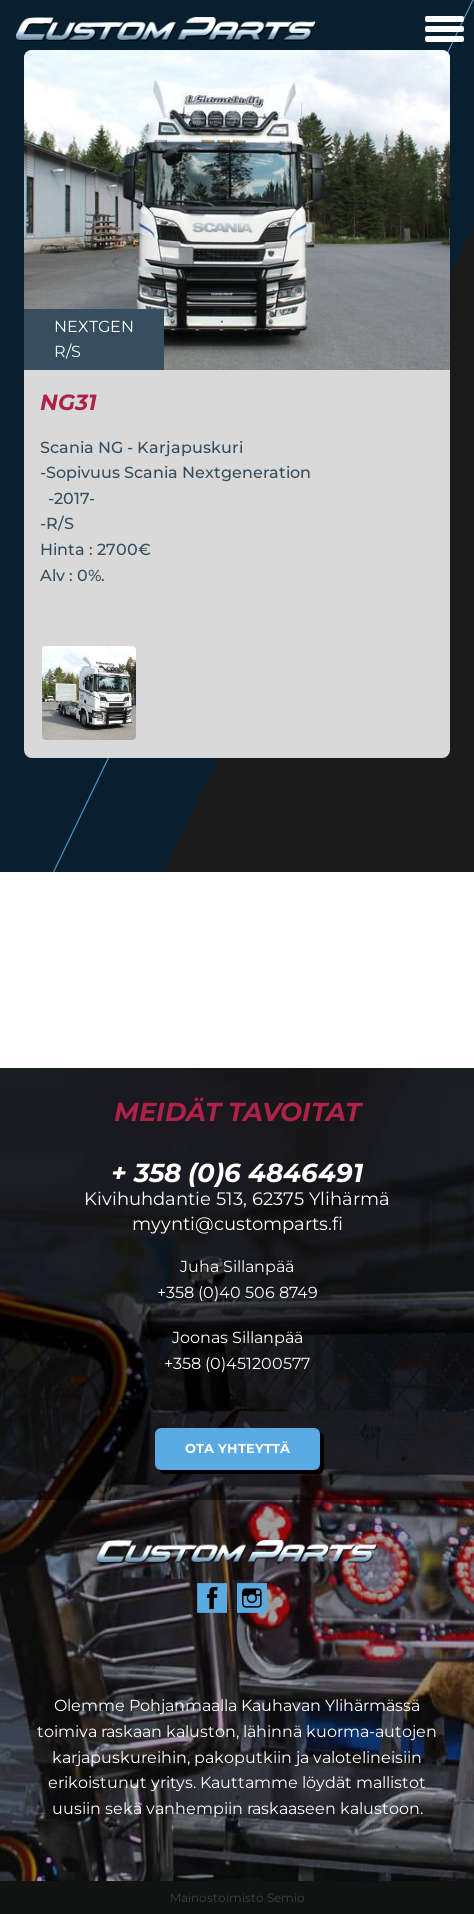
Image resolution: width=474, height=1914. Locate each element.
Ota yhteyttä (237, 1448)
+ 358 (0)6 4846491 (237, 1172)
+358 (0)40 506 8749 (237, 1292)
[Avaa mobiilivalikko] (444, 31)
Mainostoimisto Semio (237, 1897)
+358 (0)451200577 (237, 1363)
